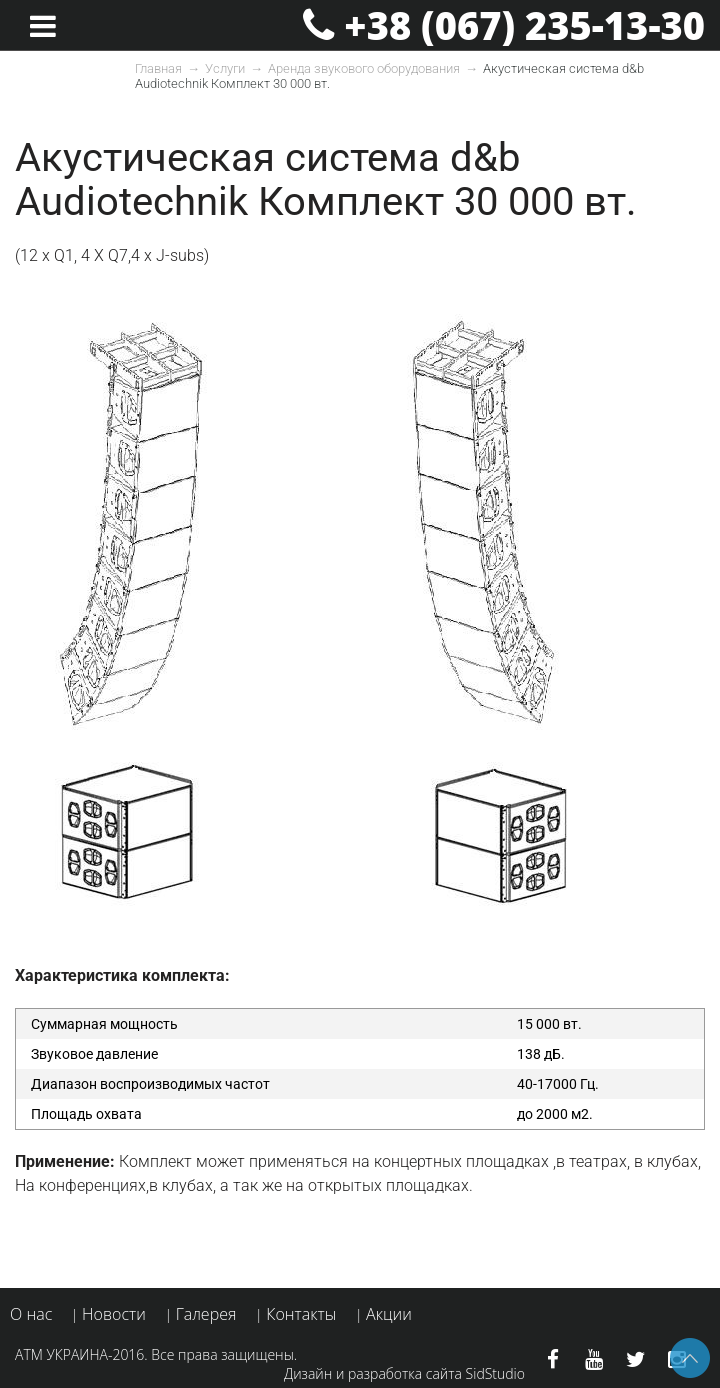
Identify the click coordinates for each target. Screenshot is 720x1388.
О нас (31, 1314)
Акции (389, 1314)
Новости (114, 1314)
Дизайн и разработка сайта (373, 1373)
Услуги (225, 68)
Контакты (301, 1314)
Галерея (206, 1314)
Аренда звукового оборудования (364, 68)
